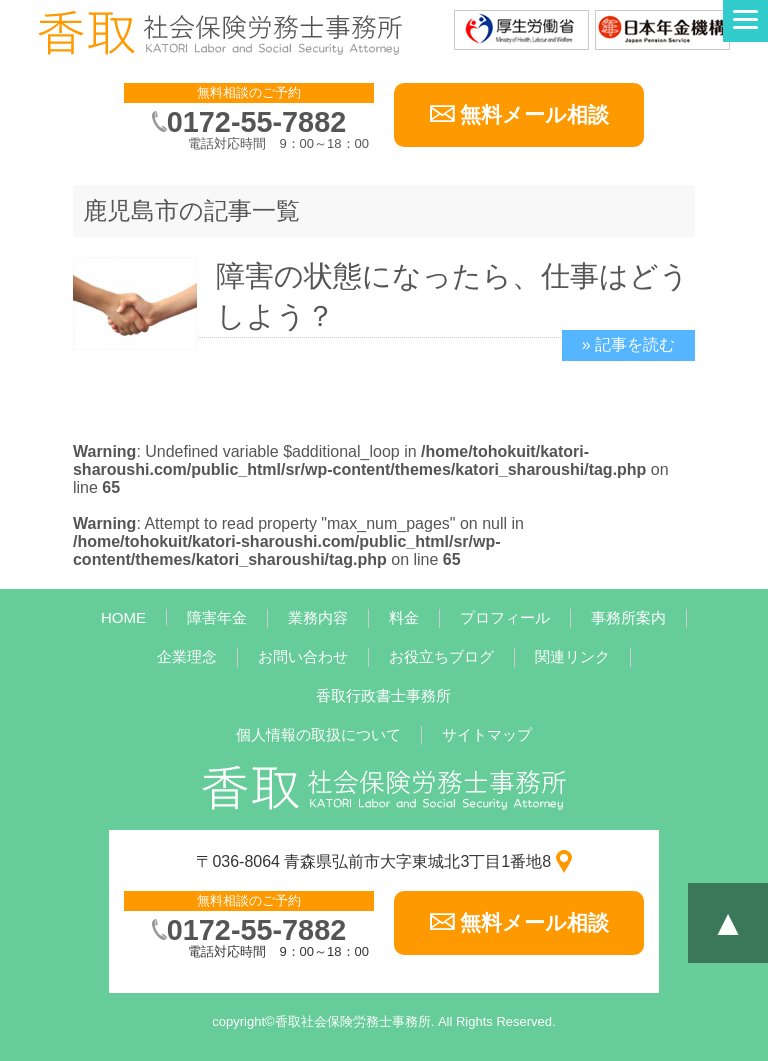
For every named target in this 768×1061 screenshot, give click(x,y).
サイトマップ (487, 734)
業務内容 (318, 617)
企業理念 (187, 656)
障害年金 (217, 617)
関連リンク (572, 656)
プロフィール (505, 617)
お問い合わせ (303, 656)
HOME (123, 617)
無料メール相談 (534, 114)
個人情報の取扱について (318, 734)
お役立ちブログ (441, 656)
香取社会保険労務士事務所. (355, 1021)
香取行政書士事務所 (383, 695)
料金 (404, 617)
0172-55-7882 (256, 122)
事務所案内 (628, 617)
